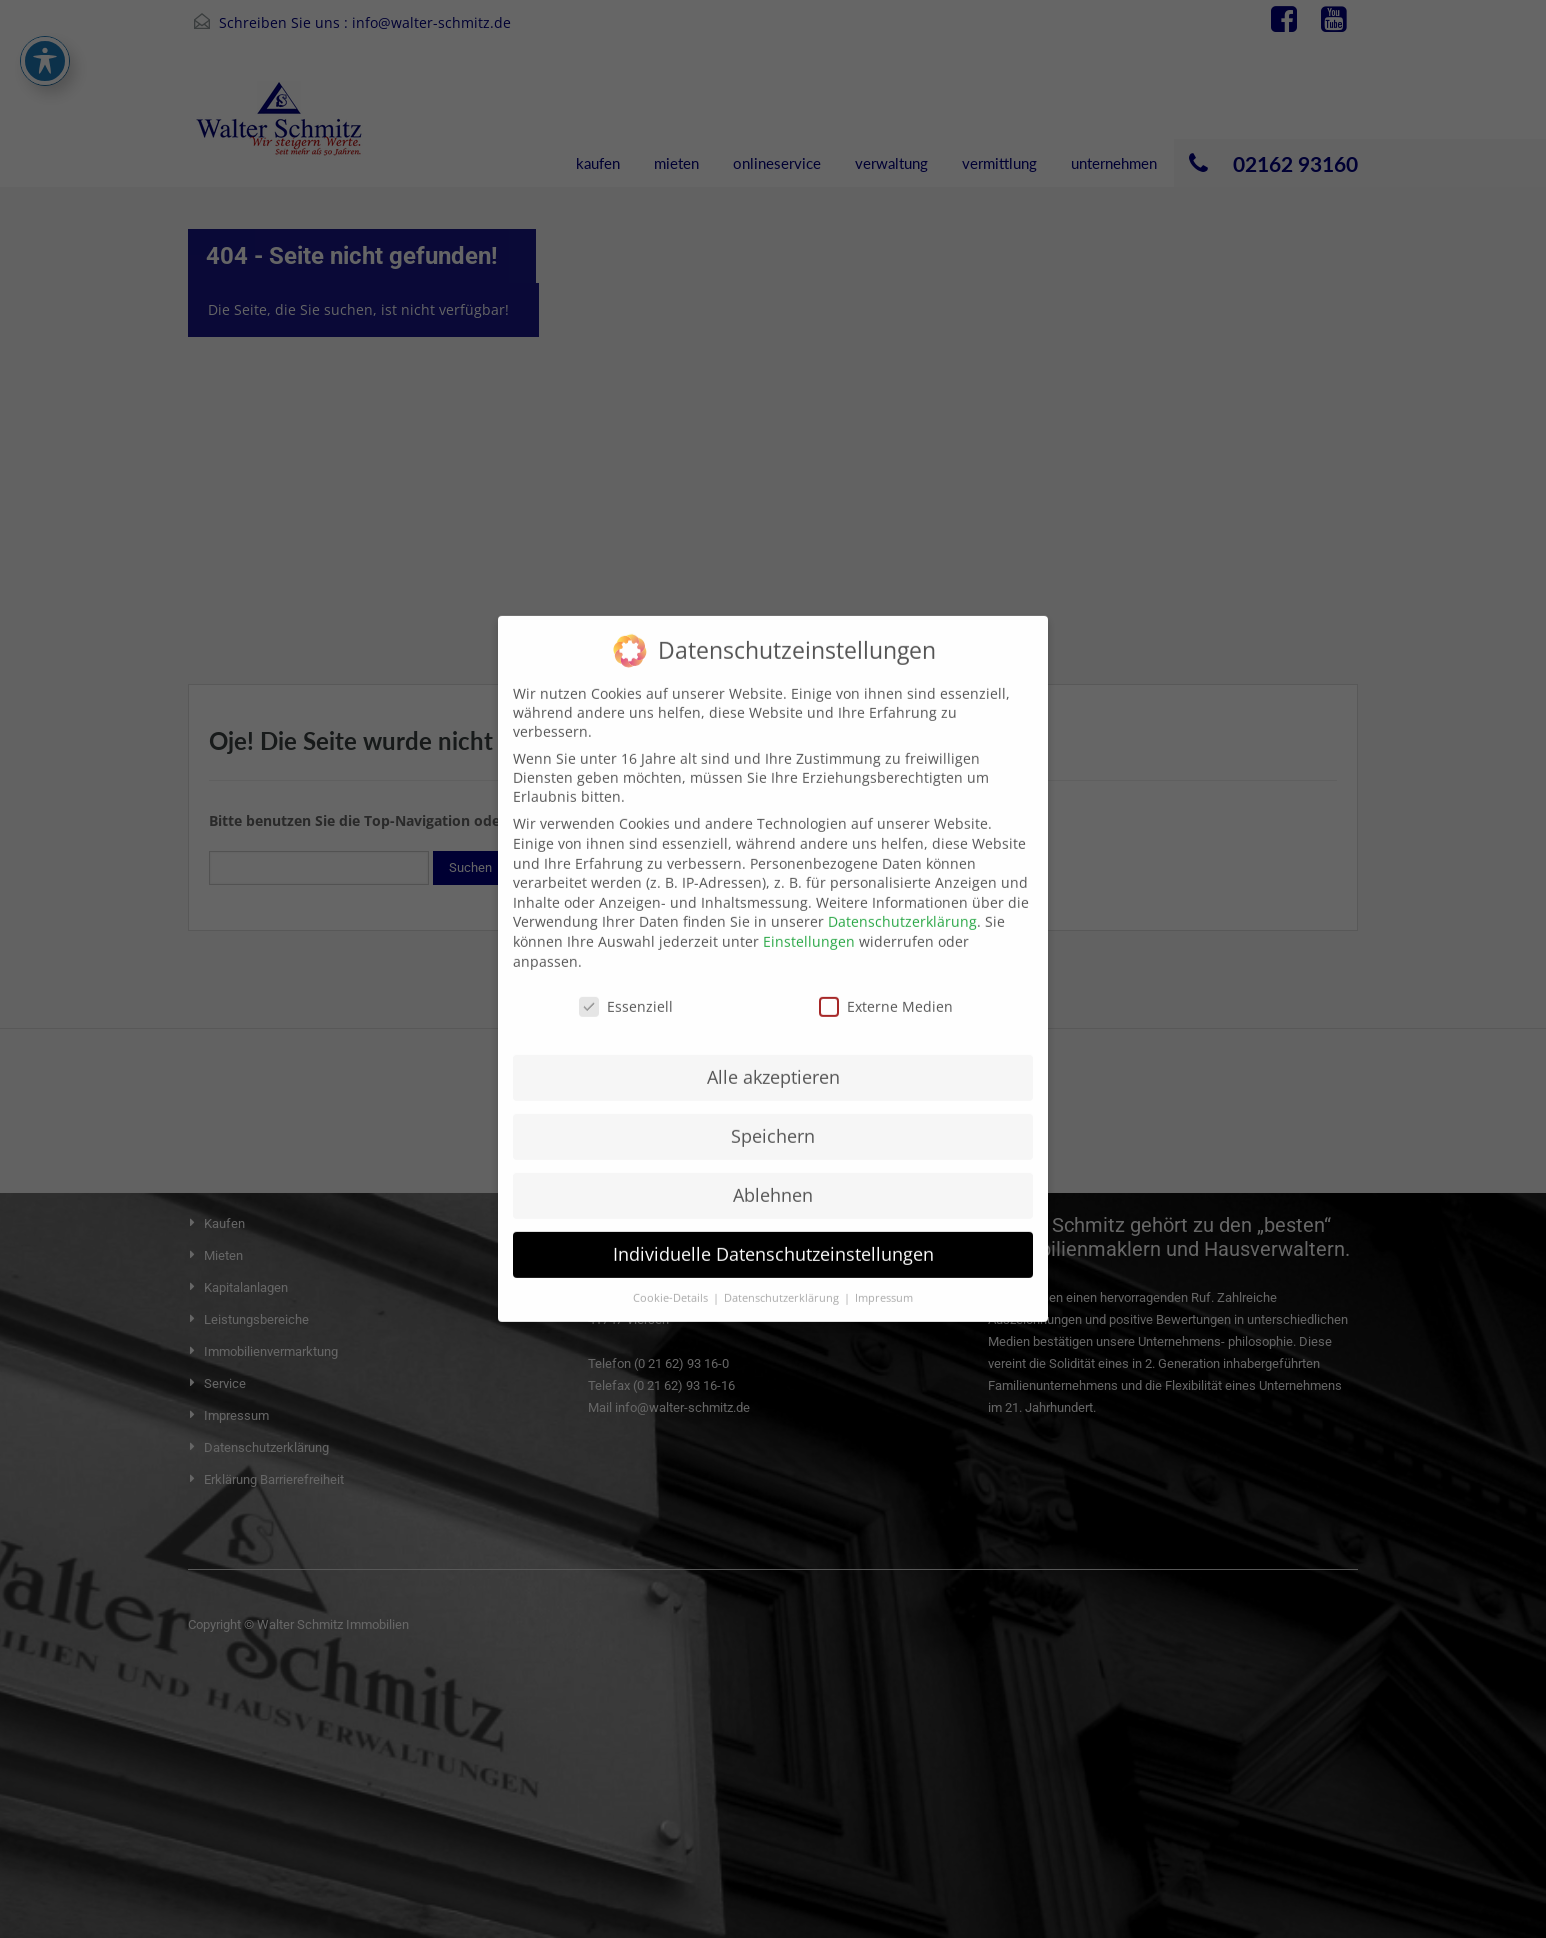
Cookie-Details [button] (672, 1277)
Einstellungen (809, 920)
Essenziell (626, 986)
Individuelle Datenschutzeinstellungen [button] (773, 1233)
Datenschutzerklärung (902, 901)
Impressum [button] (884, 1277)
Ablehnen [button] (773, 1174)
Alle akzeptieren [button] (773, 1057)
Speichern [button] (773, 1116)
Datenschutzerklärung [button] (783, 1277)
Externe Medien (886, 986)
